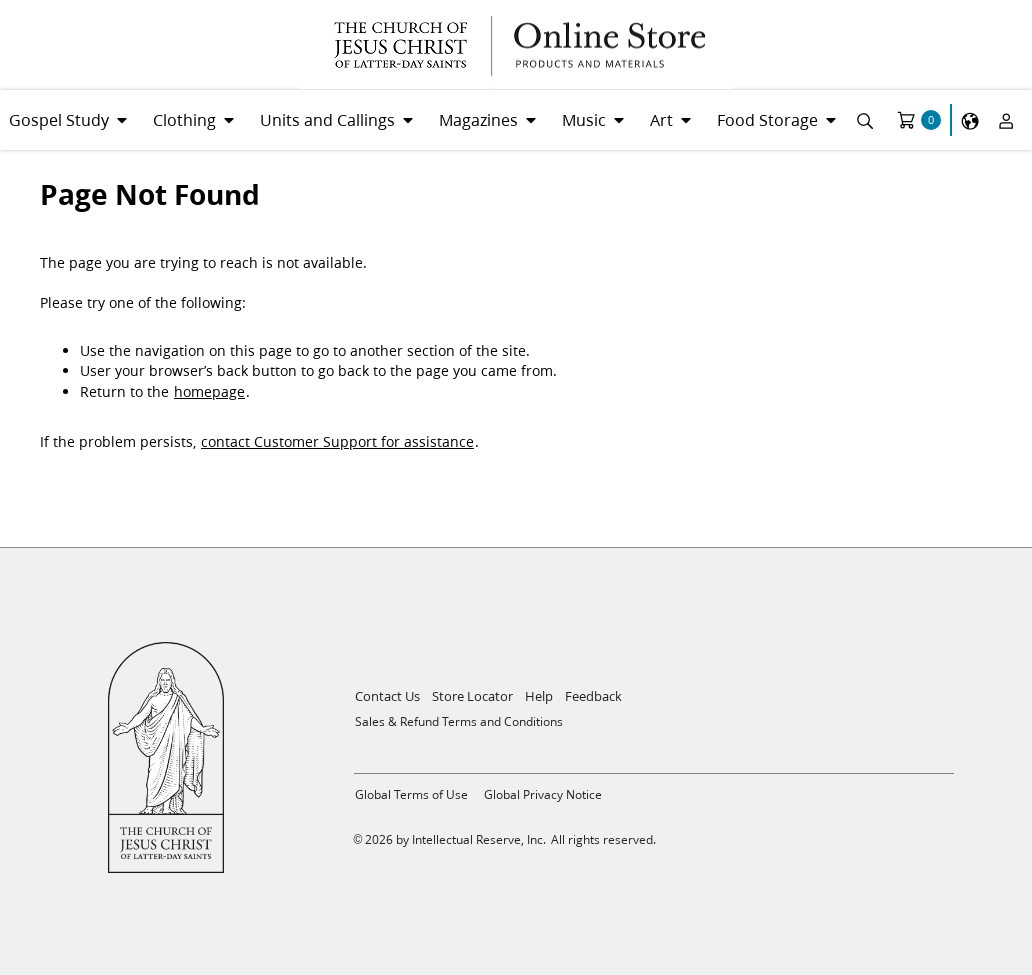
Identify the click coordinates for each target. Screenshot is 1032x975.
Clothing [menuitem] (184, 119)
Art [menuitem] (661, 119)
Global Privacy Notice (543, 794)
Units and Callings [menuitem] (327, 119)
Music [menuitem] (584, 119)
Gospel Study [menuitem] (59, 119)
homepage (209, 392)
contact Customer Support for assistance (337, 442)
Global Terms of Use (411, 794)
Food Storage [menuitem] (767, 119)
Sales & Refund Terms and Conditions (459, 721)
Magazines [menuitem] (478, 119)
